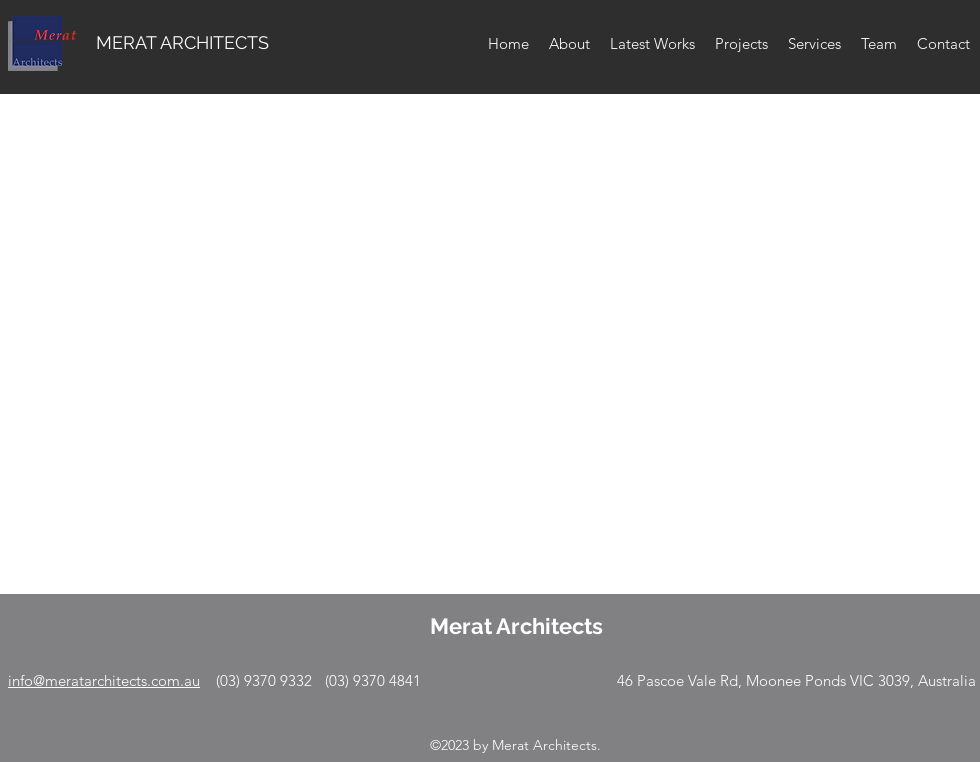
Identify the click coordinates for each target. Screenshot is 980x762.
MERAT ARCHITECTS (182, 42)
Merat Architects (516, 626)
